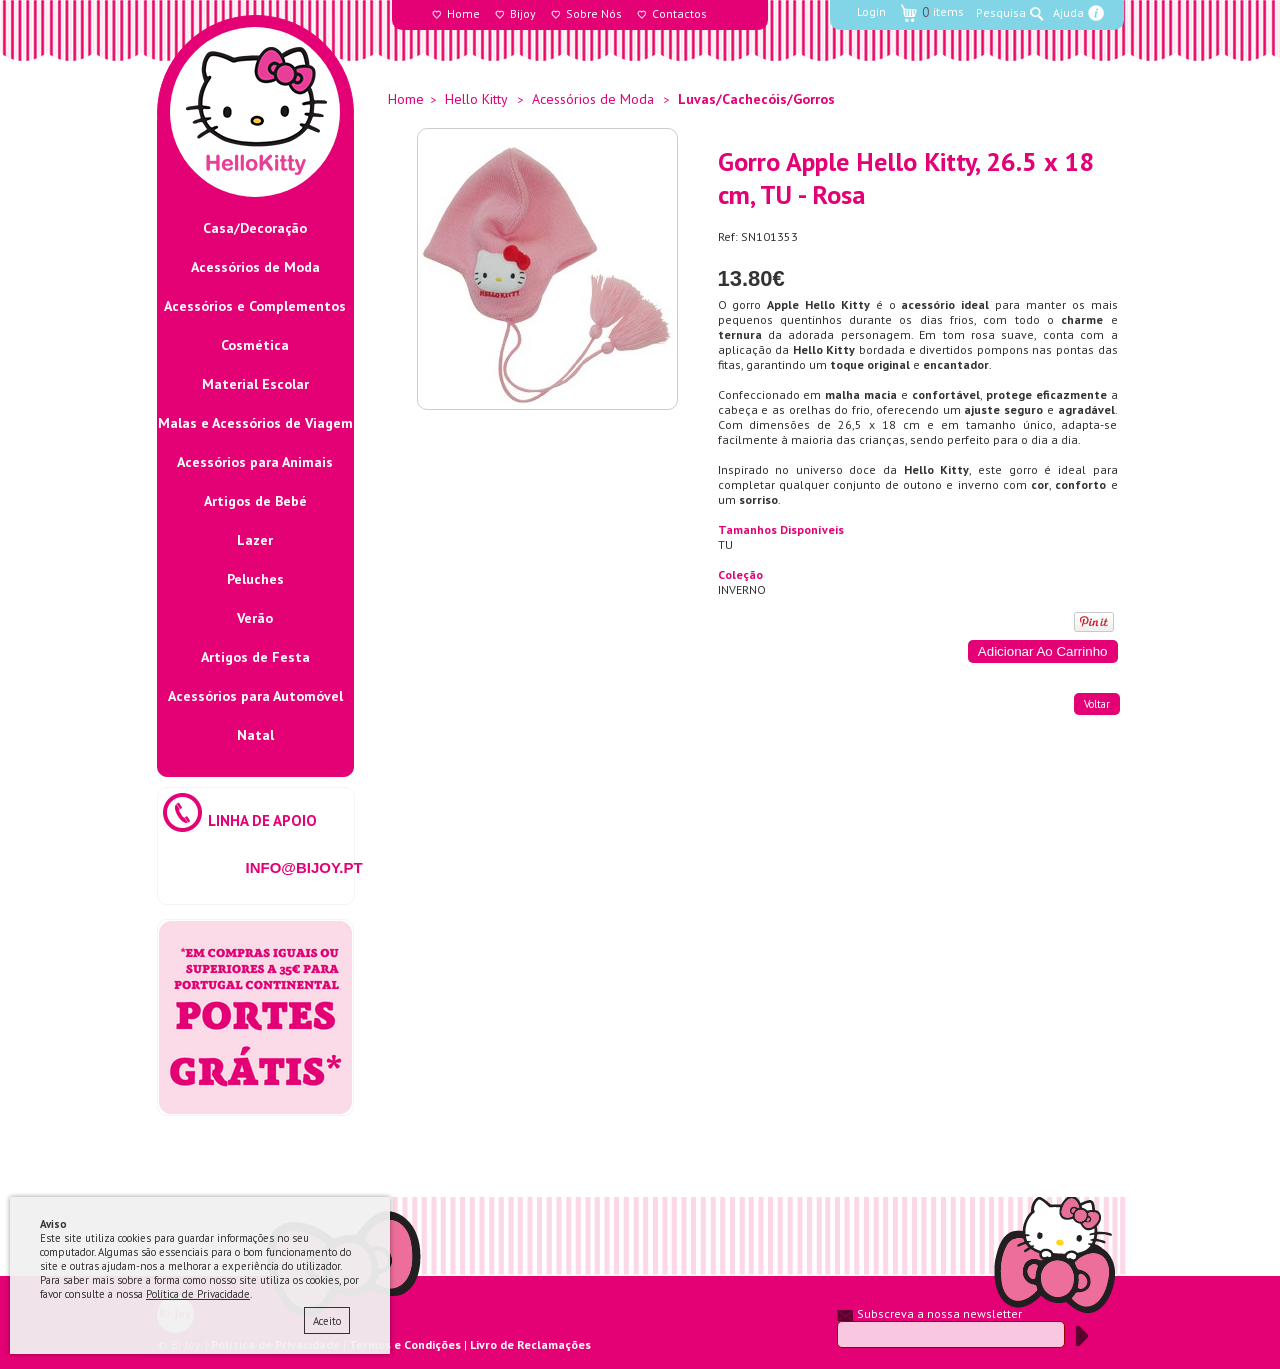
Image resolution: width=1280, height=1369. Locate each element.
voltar (1097, 704)
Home (463, 13)
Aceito (327, 1321)
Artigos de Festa (255, 657)
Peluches (255, 579)
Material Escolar (255, 384)
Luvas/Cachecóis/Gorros (756, 99)
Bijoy (523, 13)
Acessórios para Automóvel (255, 696)
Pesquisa (1001, 12)
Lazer (255, 540)
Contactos (679, 13)
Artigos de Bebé (255, 501)
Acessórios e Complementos (255, 306)
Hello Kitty (476, 99)
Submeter (1082, 1336)
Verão (255, 618)
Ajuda (1068, 12)
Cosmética (255, 345)
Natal (255, 735)
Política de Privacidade (198, 1294)
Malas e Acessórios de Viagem (255, 423)
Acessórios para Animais (255, 462)
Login (871, 11)
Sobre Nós (594, 13)
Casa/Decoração (255, 228)
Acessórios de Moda (255, 267)
